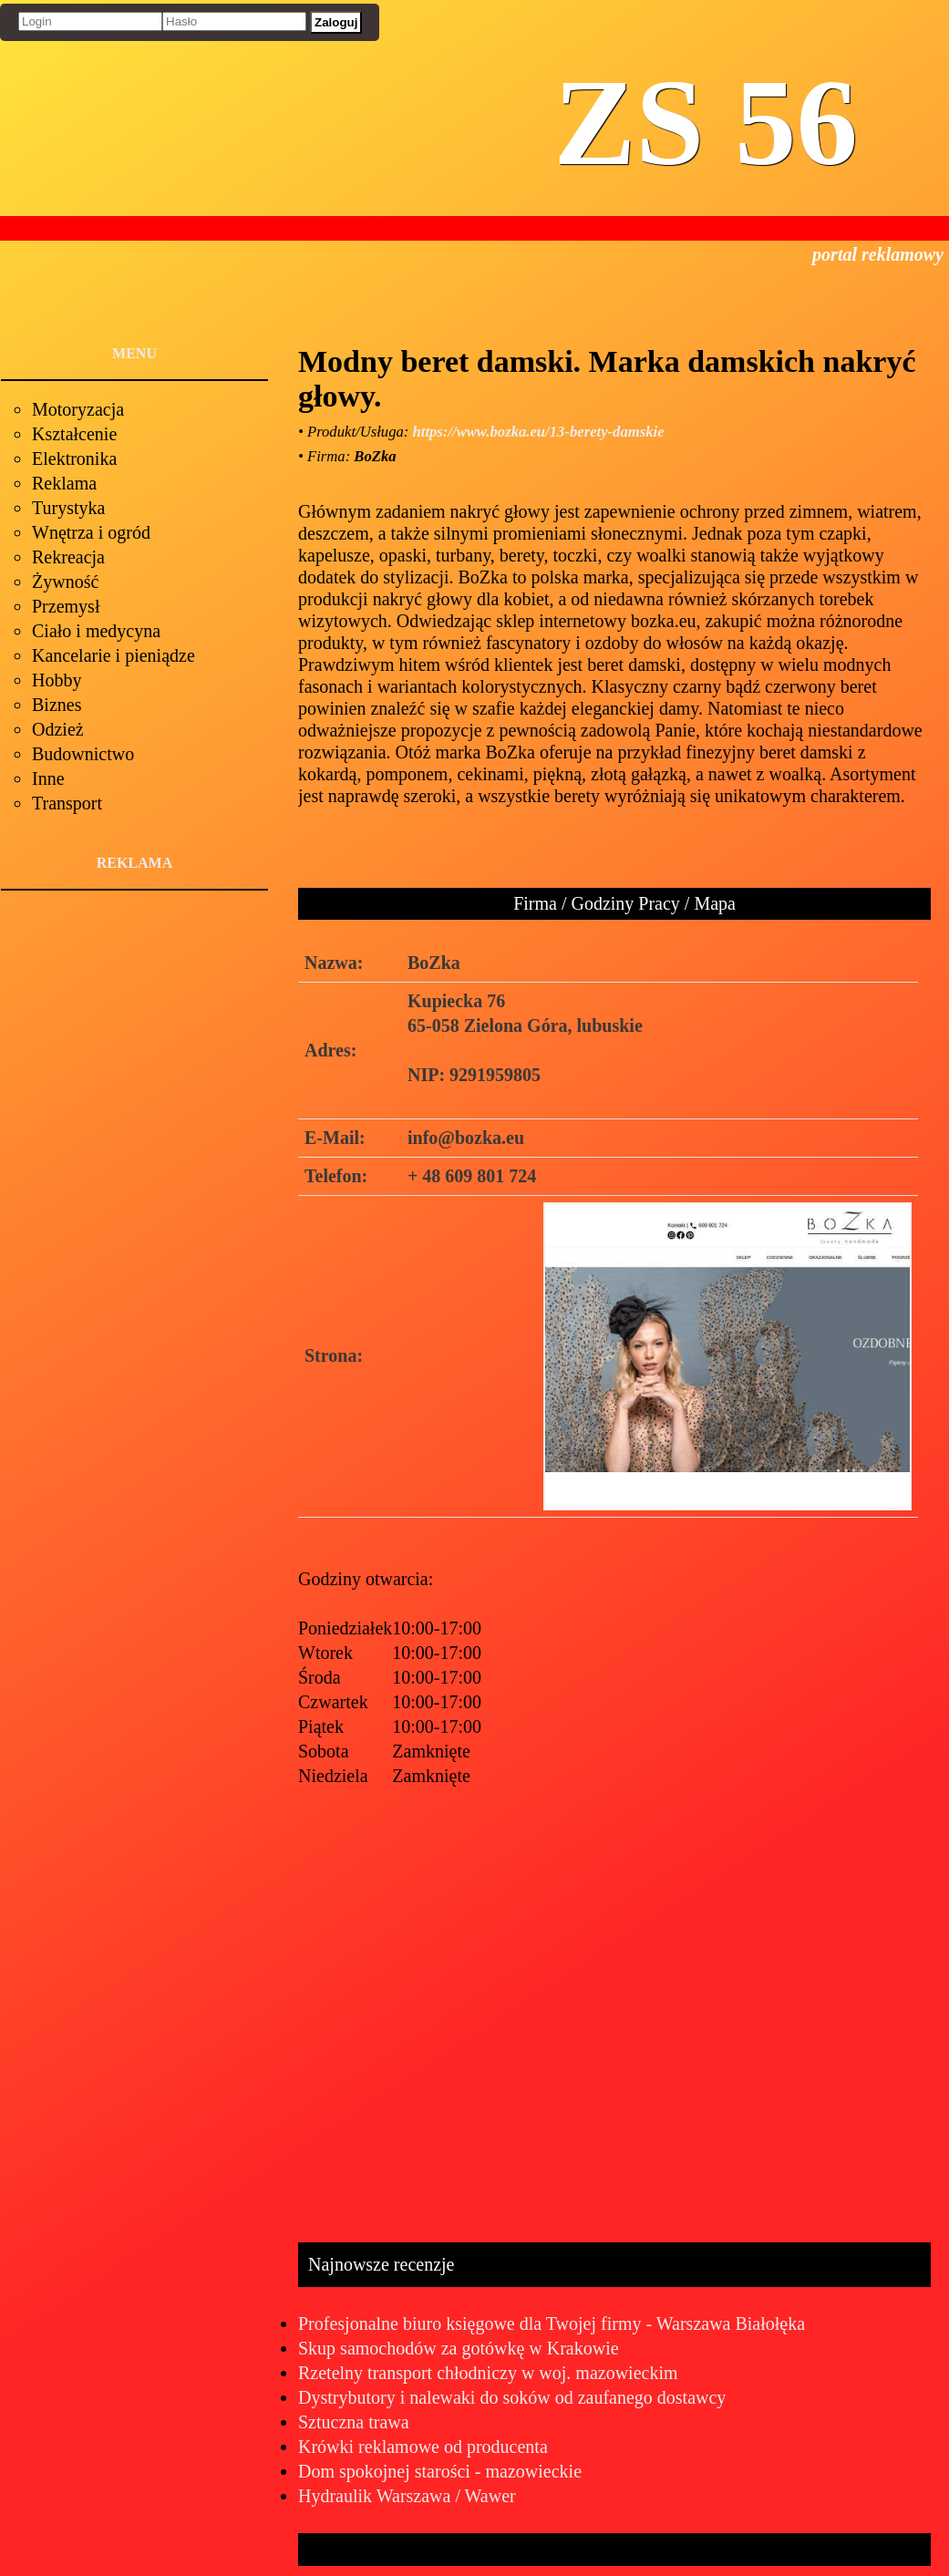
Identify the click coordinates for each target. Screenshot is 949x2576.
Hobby (56, 680)
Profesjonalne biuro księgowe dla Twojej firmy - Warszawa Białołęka (551, 2323)
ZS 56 (705, 122)
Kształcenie (74, 434)
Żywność (65, 582)
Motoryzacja (78, 409)
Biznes (56, 705)
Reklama (64, 483)
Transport (67, 803)
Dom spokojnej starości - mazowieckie (440, 2471)
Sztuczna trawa (353, 2422)
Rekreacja (68, 557)
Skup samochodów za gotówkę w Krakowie (458, 2348)
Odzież (58, 729)
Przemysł (65, 606)
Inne (48, 778)
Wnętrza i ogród (91, 532)
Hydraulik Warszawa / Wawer (407, 2496)
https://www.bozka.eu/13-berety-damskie (539, 431)
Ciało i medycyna (96, 631)
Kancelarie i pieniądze (113, 655)
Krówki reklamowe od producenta (423, 2447)
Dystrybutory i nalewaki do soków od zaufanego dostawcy (512, 2397)
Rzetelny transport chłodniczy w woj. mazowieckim (488, 2373)
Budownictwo (83, 754)
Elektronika (74, 458)
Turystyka (68, 508)
